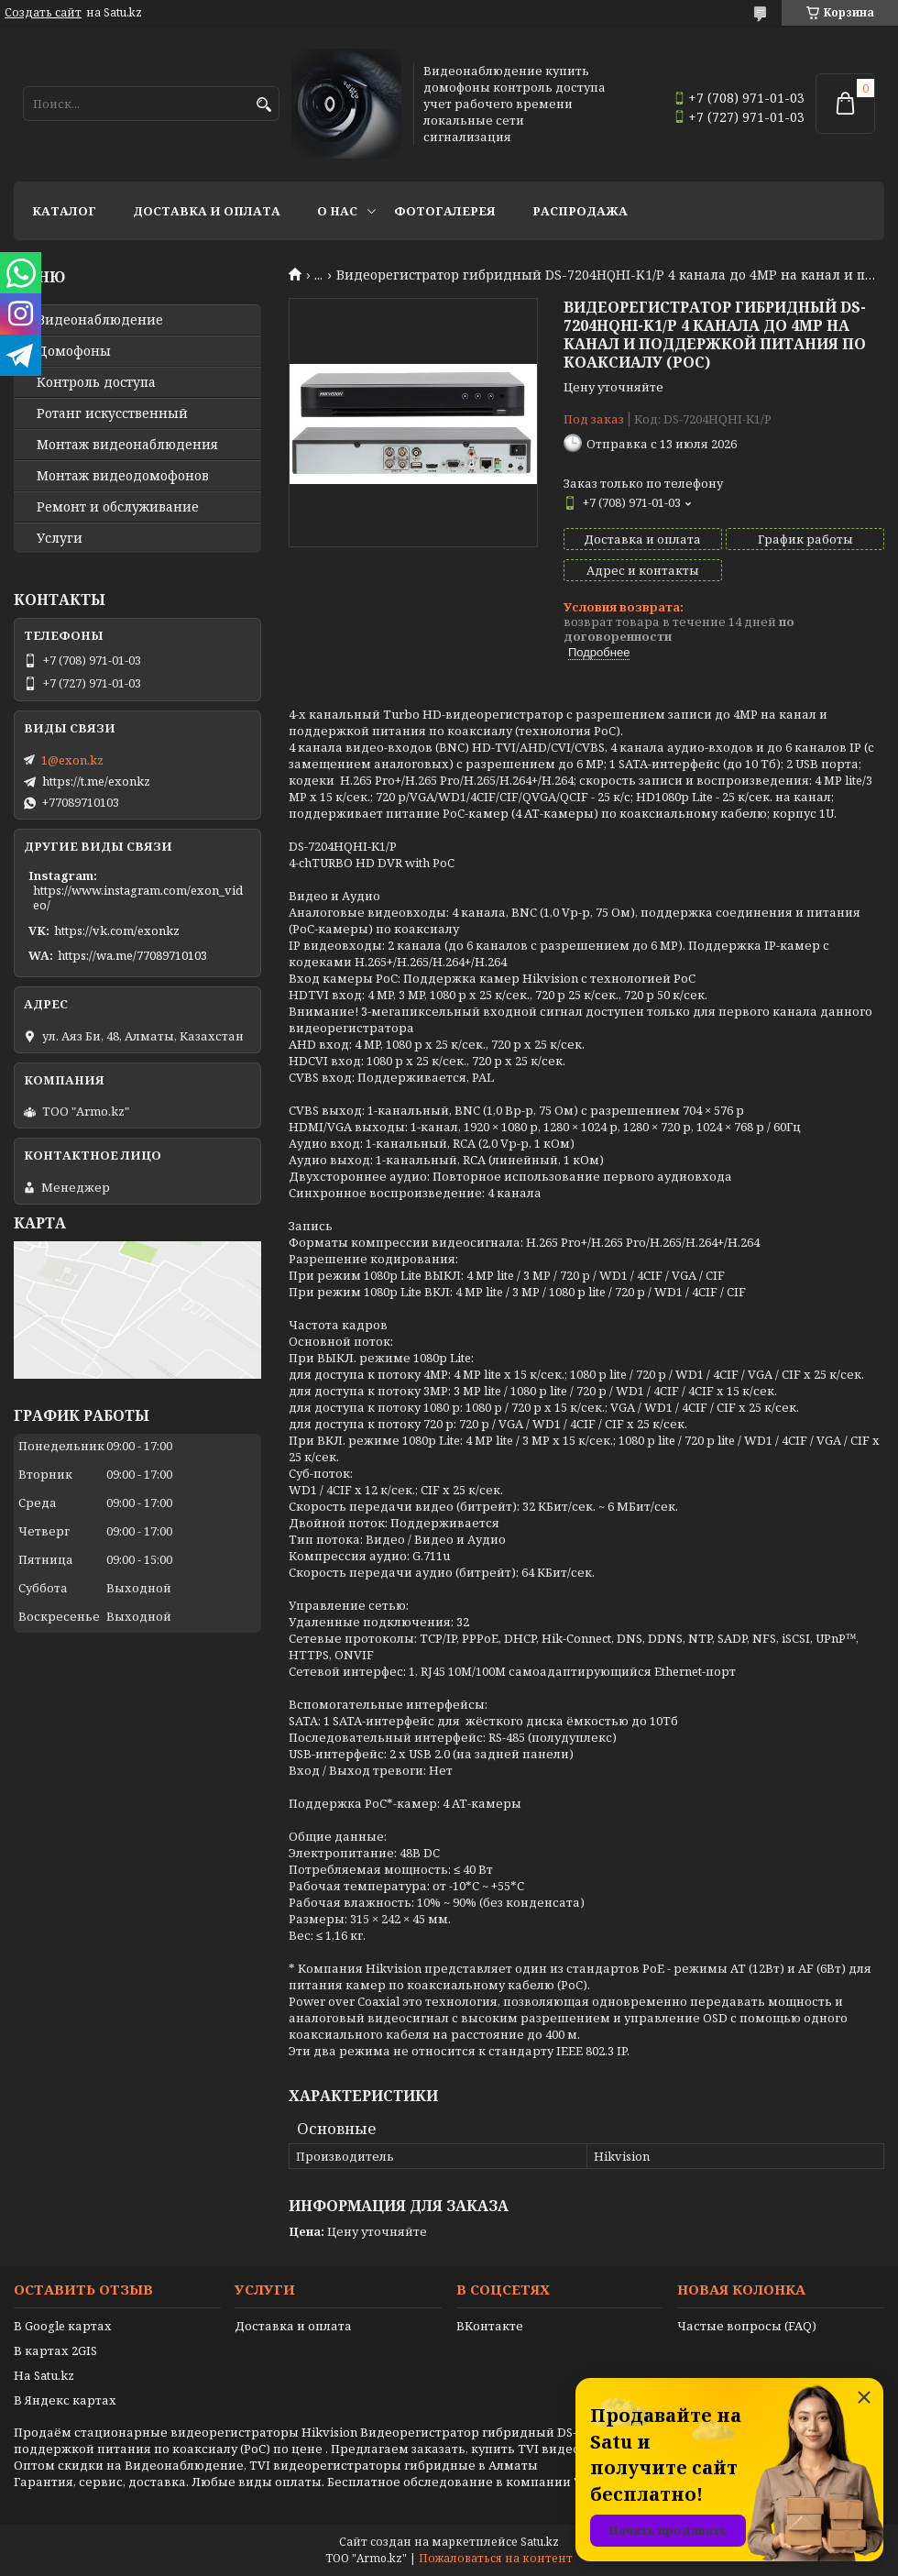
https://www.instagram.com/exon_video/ (138, 897)
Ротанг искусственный (112, 413)
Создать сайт (43, 12)
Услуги (59, 538)
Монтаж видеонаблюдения (127, 444)
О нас (337, 211)
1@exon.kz (72, 760)
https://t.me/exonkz (96, 781)
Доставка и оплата (206, 211)
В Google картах (63, 2325)
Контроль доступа (96, 382)
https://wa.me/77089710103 (132, 955)
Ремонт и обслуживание (118, 507)
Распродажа (580, 211)
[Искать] (263, 105)
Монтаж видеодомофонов (123, 476)
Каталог (64, 211)
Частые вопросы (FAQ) (746, 2325)
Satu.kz (539, 2541)
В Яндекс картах (65, 2400)
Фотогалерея (445, 211)
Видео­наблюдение (100, 320)
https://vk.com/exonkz (117, 930)
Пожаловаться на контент (496, 2558)
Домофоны (74, 351)
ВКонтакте (489, 2325)
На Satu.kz (44, 2375)
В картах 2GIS (55, 2350)
